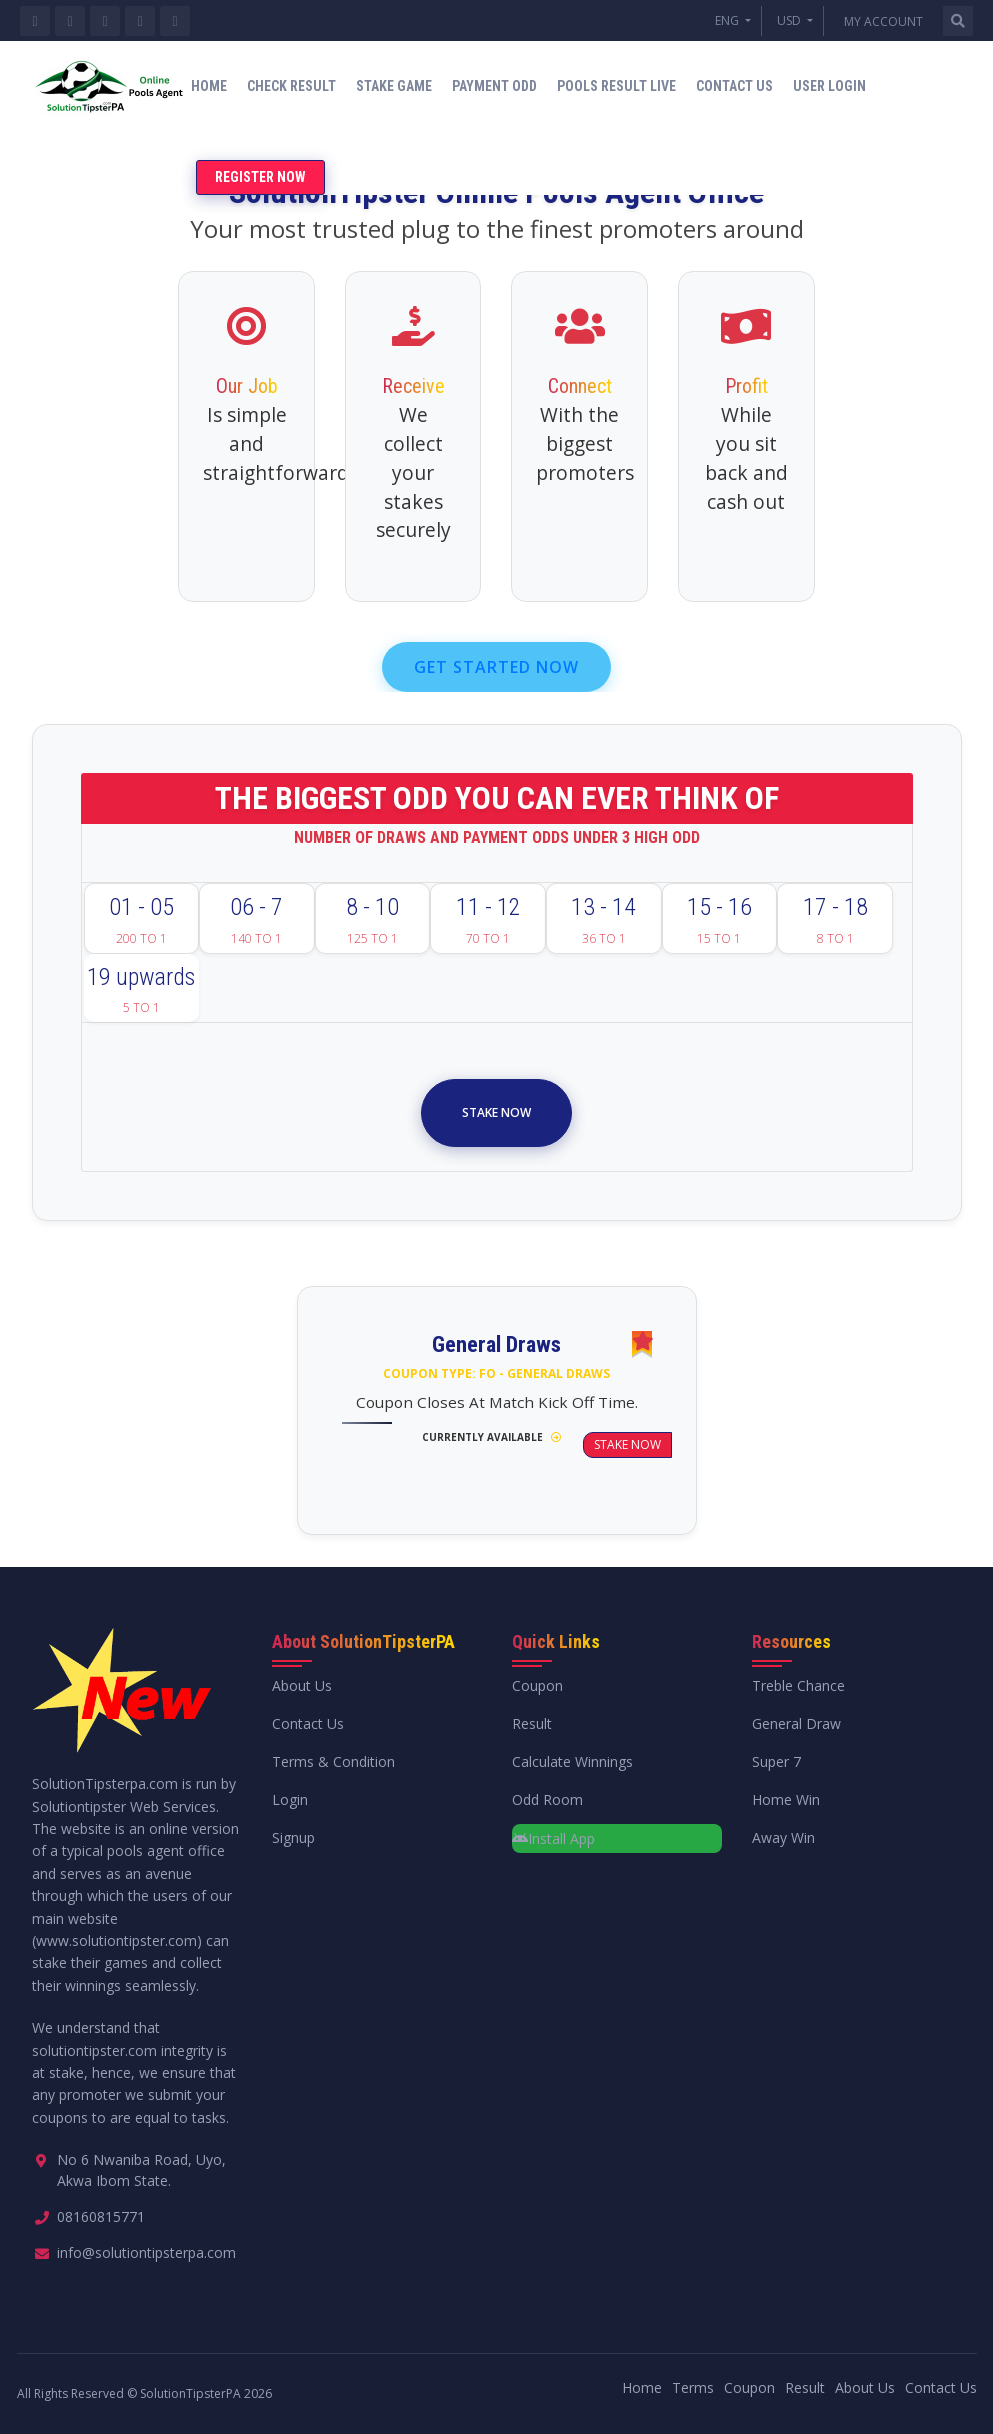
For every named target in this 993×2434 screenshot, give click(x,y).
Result (532, 1723)
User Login (829, 86)
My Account (883, 21)
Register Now (260, 177)
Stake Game (394, 86)
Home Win (786, 1799)
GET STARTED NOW (496, 667)
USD (790, 20)
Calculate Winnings (572, 1761)
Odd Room (547, 1799)
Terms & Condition (333, 1761)
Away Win (783, 1837)
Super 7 (776, 1761)
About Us (302, 1685)
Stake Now (496, 1112)
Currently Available (491, 1437)
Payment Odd (494, 86)
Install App (553, 1838)
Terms (693, 2387)
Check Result (291, 86)
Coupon (537, 1685)
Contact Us (734, 86)
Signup (293, 1837)
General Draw (796, 1723)
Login (290, 1799)
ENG (728, 20)
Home (209, 86)
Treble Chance (798, 1685)
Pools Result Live (616, 86)
